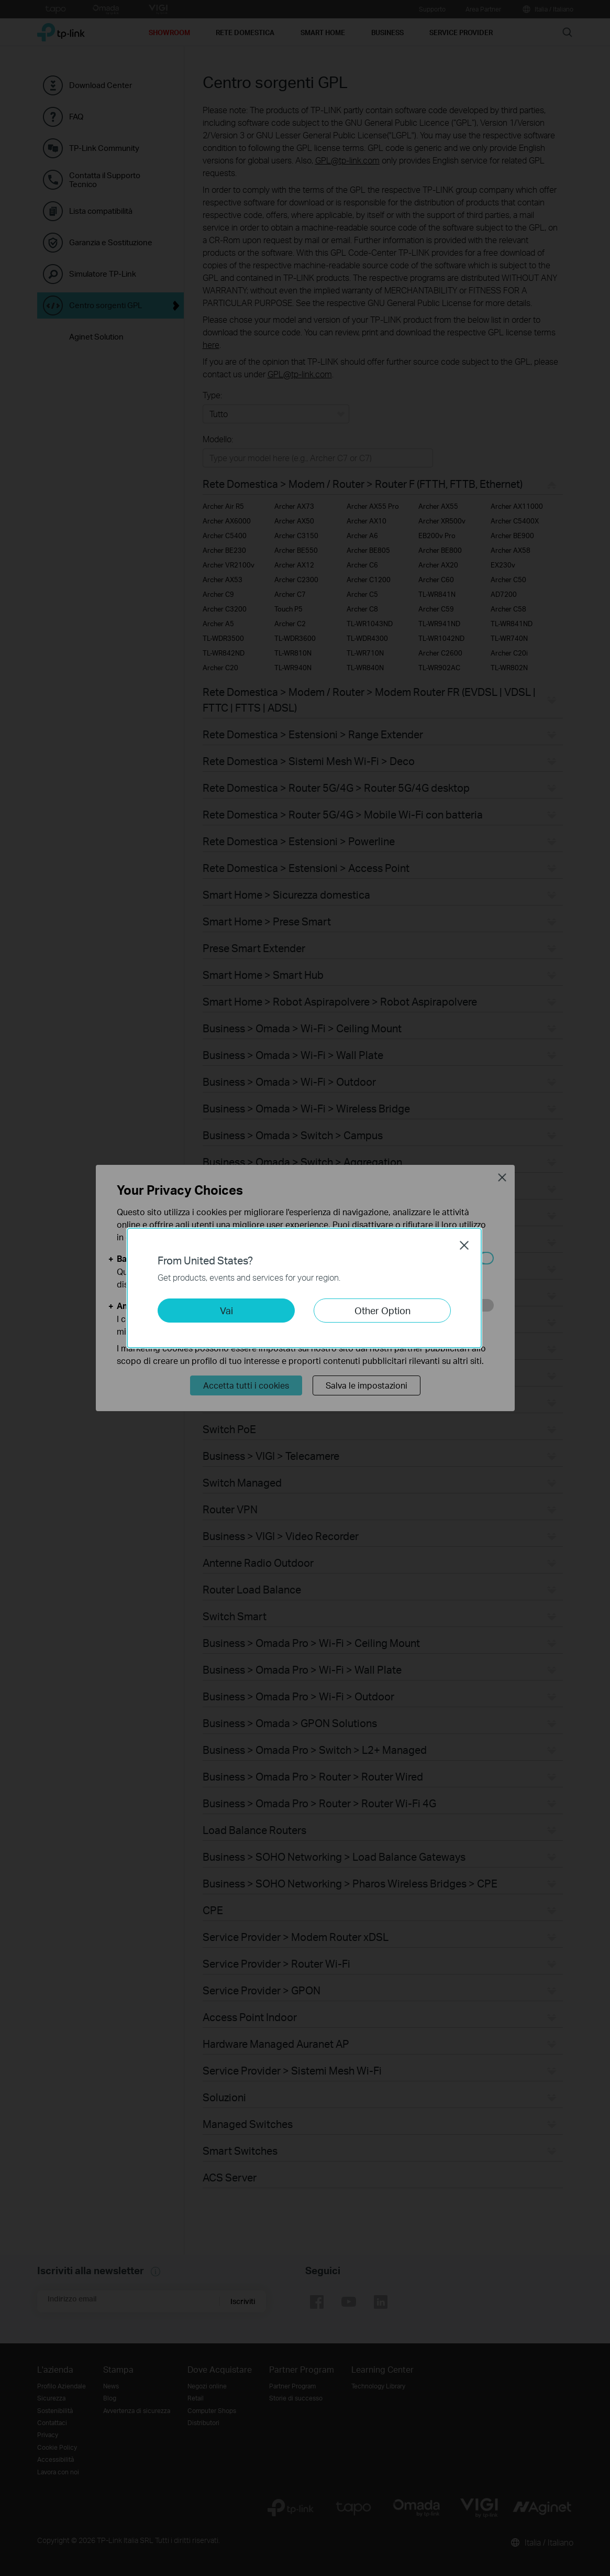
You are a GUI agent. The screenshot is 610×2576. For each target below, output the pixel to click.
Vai (226, 1310)
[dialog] (305, 1288)
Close (464, 1245)
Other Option (382, 1310)
